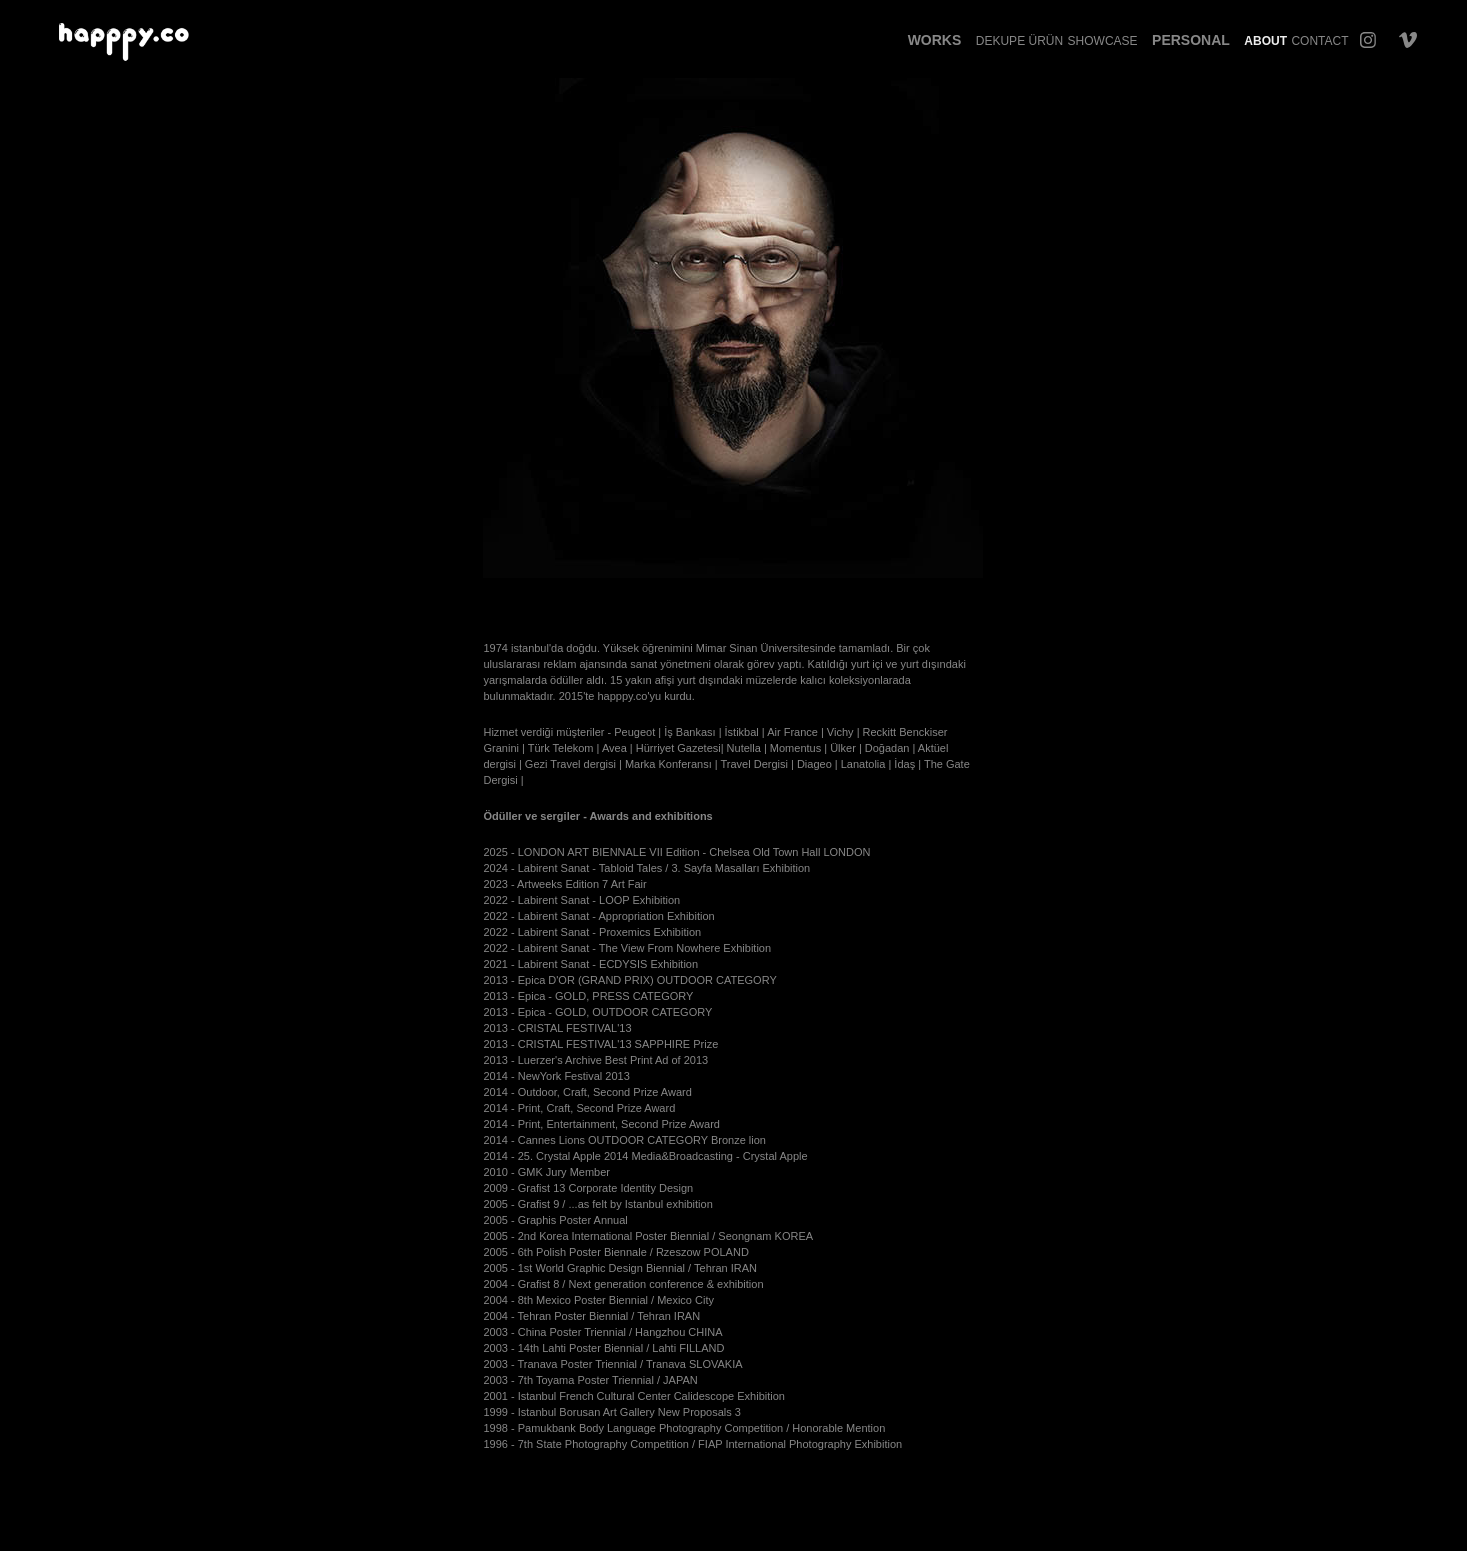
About (1265, 41)
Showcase (1103, 41)
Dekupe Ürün (1019, 41)
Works (935, 40)
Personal (1191, 40)
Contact (1319, 41)
